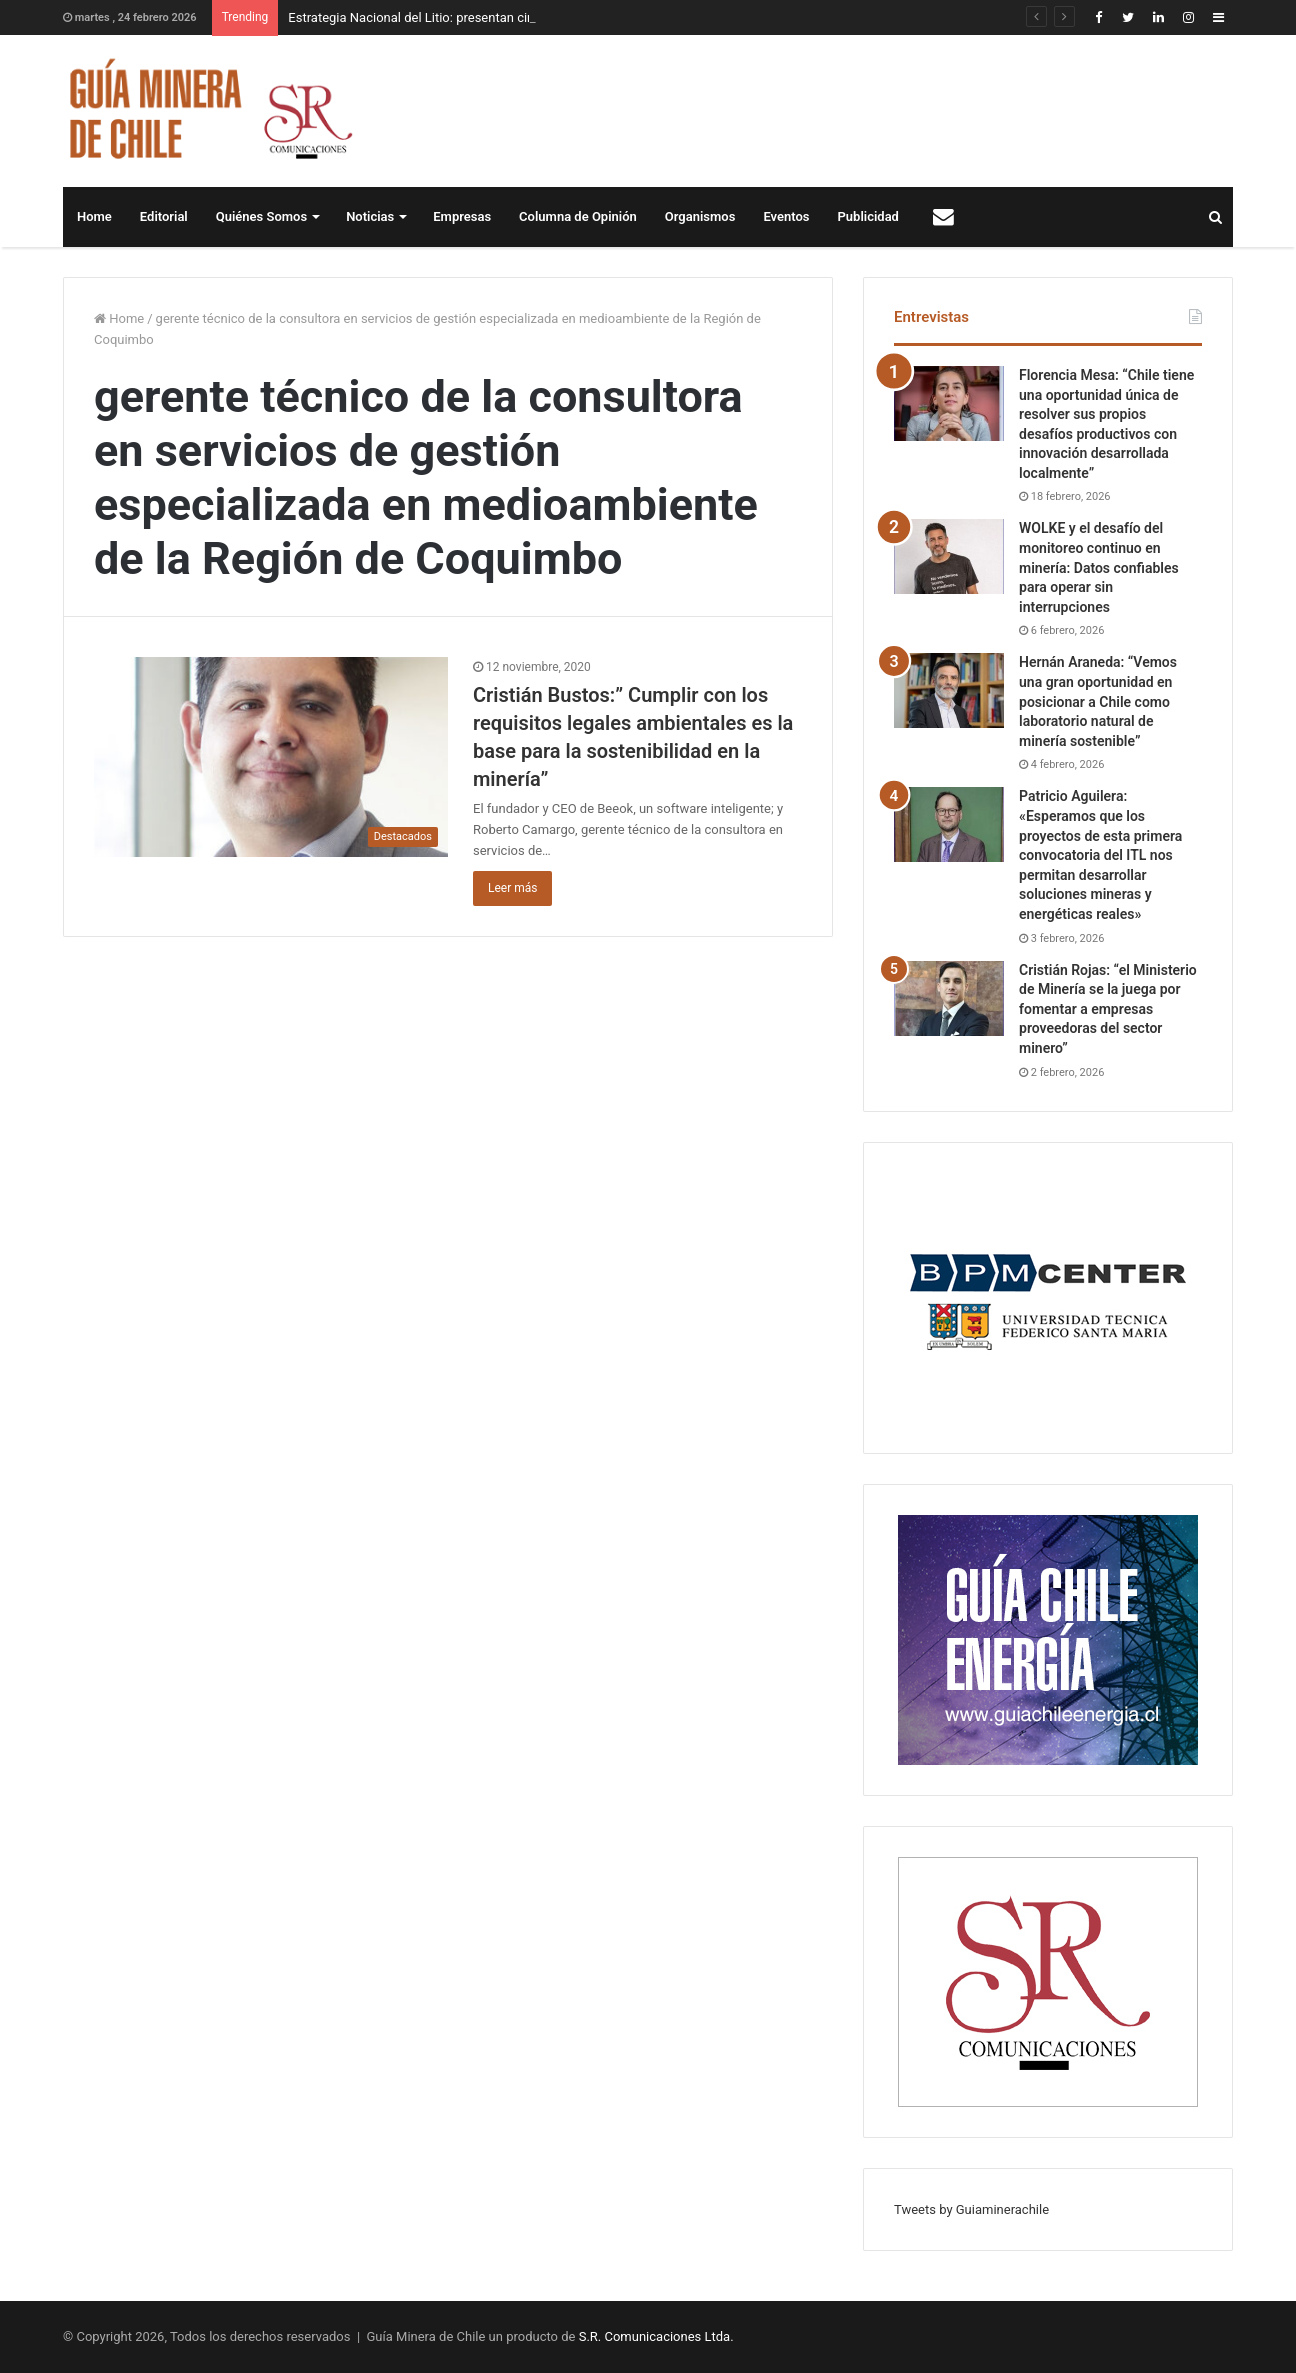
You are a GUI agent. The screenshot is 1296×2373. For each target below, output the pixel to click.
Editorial (164, 216)
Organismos (700, 216)
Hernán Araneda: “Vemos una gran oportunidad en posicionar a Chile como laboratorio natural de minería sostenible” (1098, 701)
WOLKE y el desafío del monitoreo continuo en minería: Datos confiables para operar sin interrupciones (1099, 567)
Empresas (462, 216)
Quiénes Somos (261, 216)
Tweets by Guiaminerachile (971, 2209)
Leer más (512, 888)
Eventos (786, 216)
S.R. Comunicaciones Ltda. (656, 2336)
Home (94, 216)
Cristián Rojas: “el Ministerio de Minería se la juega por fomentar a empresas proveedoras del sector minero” (1108, 1009)
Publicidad (868, 216)
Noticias (370, 216)
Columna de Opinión (578, 216)
